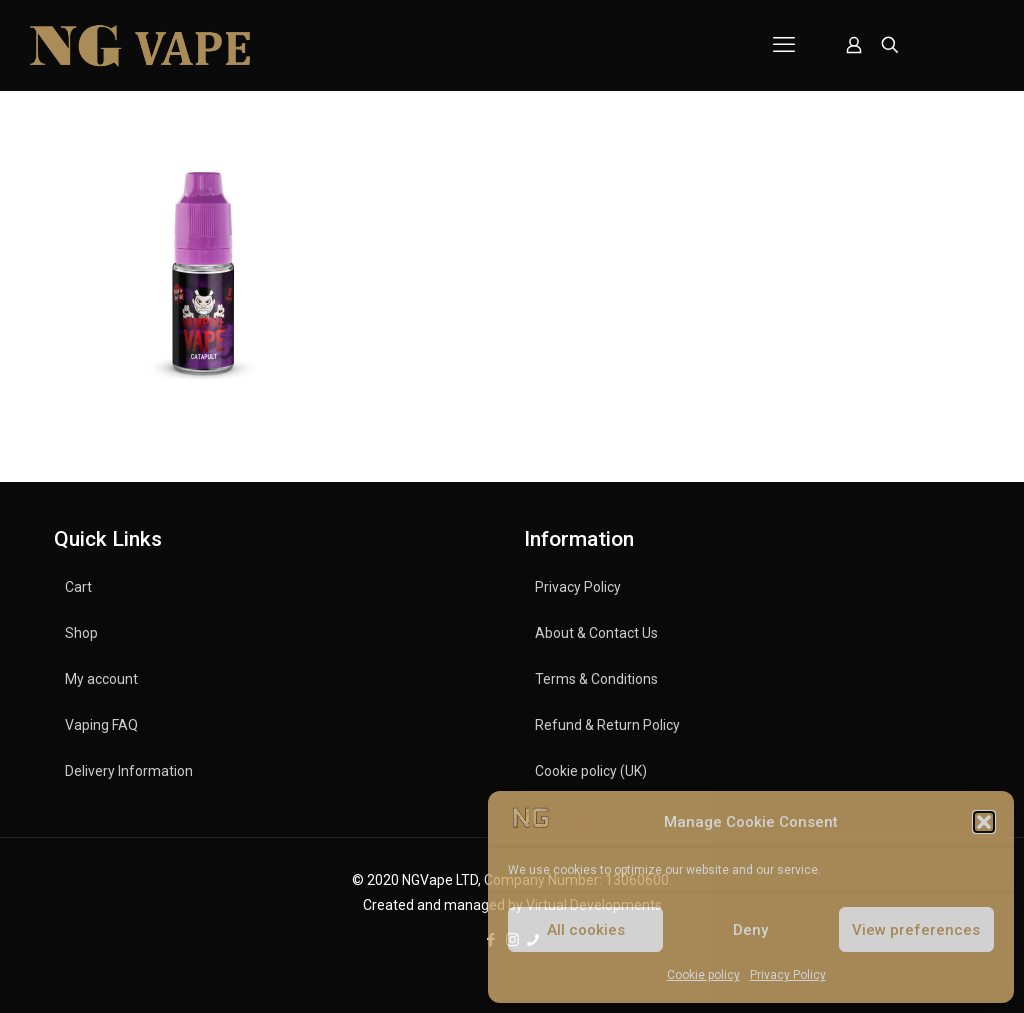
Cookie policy (703, 975)
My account (101, 679)
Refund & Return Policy (607, 725)
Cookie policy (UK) (591, 771)
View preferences (916, 930)
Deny (750, 930)
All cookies (586, 930)
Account (958, 45)
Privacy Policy (788, 975)
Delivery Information (129, 771)
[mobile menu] (784, 45)
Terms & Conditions (596, 679)
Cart (78, 587)
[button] (984, 822)
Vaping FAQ (101, 725)
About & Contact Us (596, 633)
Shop (81, 633)
